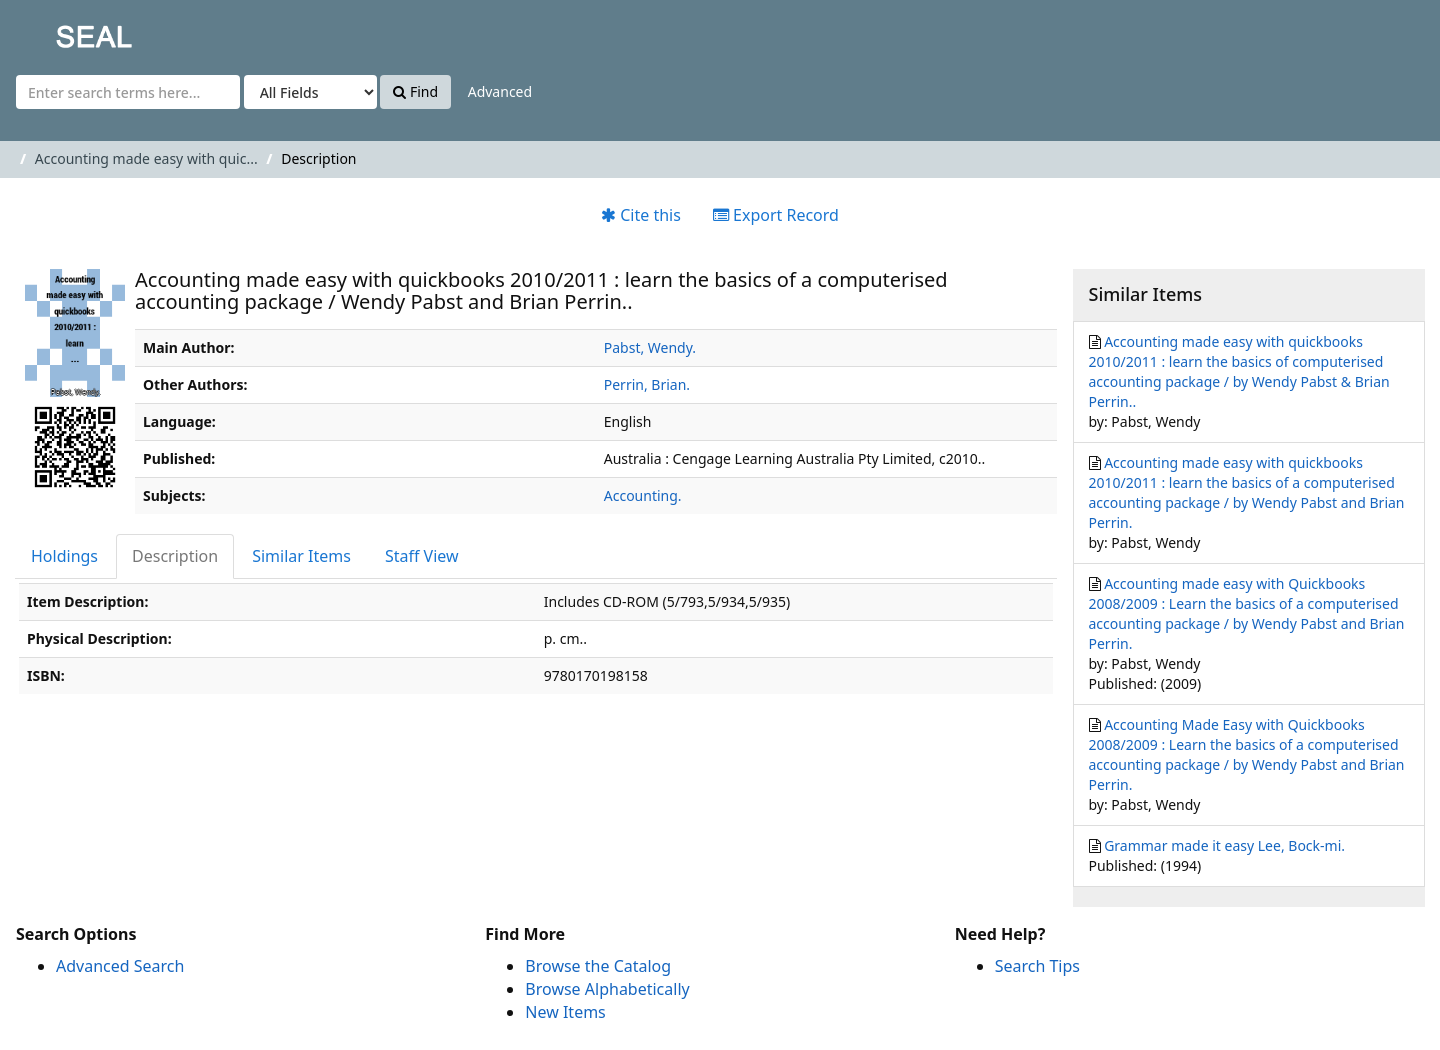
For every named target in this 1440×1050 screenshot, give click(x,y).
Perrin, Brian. (647, 384)
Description (175, 556)
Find (415, 91)
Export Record (776, 215)
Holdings (64, 556)
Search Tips (1037, 966)
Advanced (500, 91)
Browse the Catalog (598, 966)
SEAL (54, 30)
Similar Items (301, 556)
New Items (565, 1012)
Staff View (422, 556)
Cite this (641, 215)
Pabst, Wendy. (650, 347)
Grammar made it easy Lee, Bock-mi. (1224, 845)
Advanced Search (120, 966)
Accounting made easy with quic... (146, 158)
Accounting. (643, 495)
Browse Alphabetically (607, 989)
